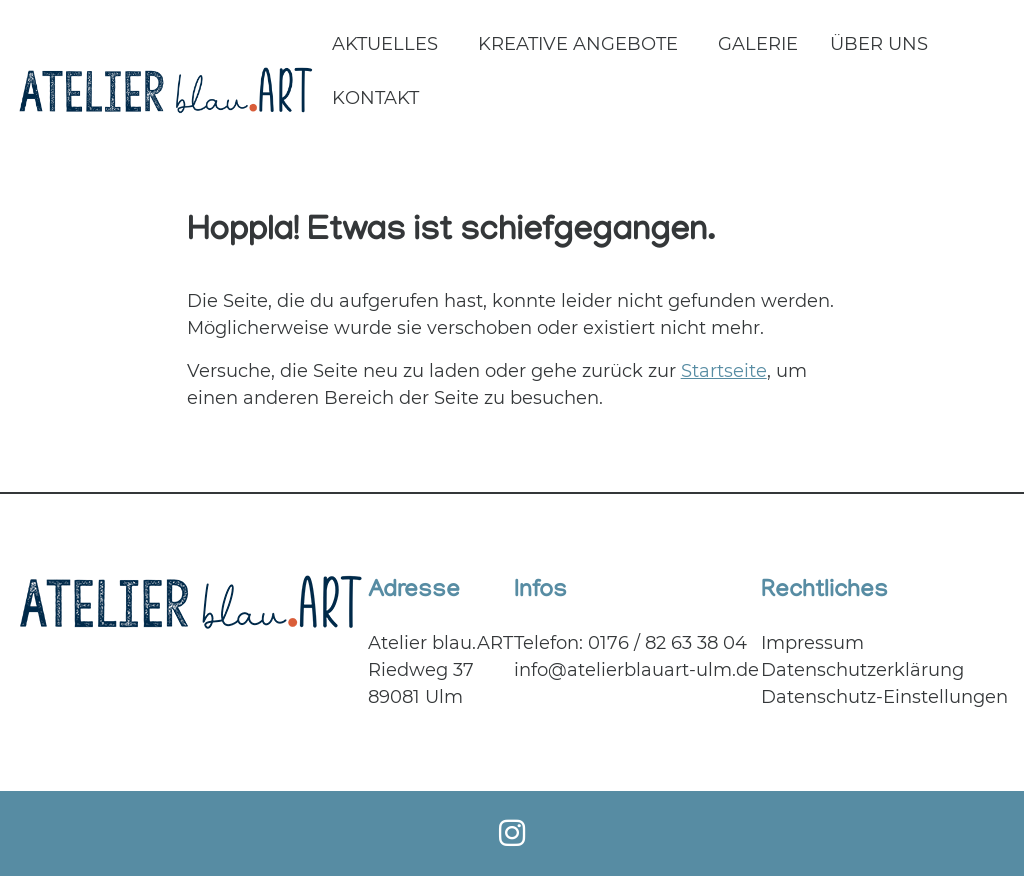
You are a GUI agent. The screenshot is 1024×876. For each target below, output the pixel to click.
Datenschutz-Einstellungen (884, 697)
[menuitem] (389, 46)
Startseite (724, 371)
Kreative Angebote (578, 44)
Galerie (758, 44)
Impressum (812, 643)
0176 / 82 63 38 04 (667, 643)
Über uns (879, 44)
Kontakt (375, 98)
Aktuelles (385, 44)
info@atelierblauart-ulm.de (636, 670)
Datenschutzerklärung (862, 670)
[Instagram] (512, 833)
